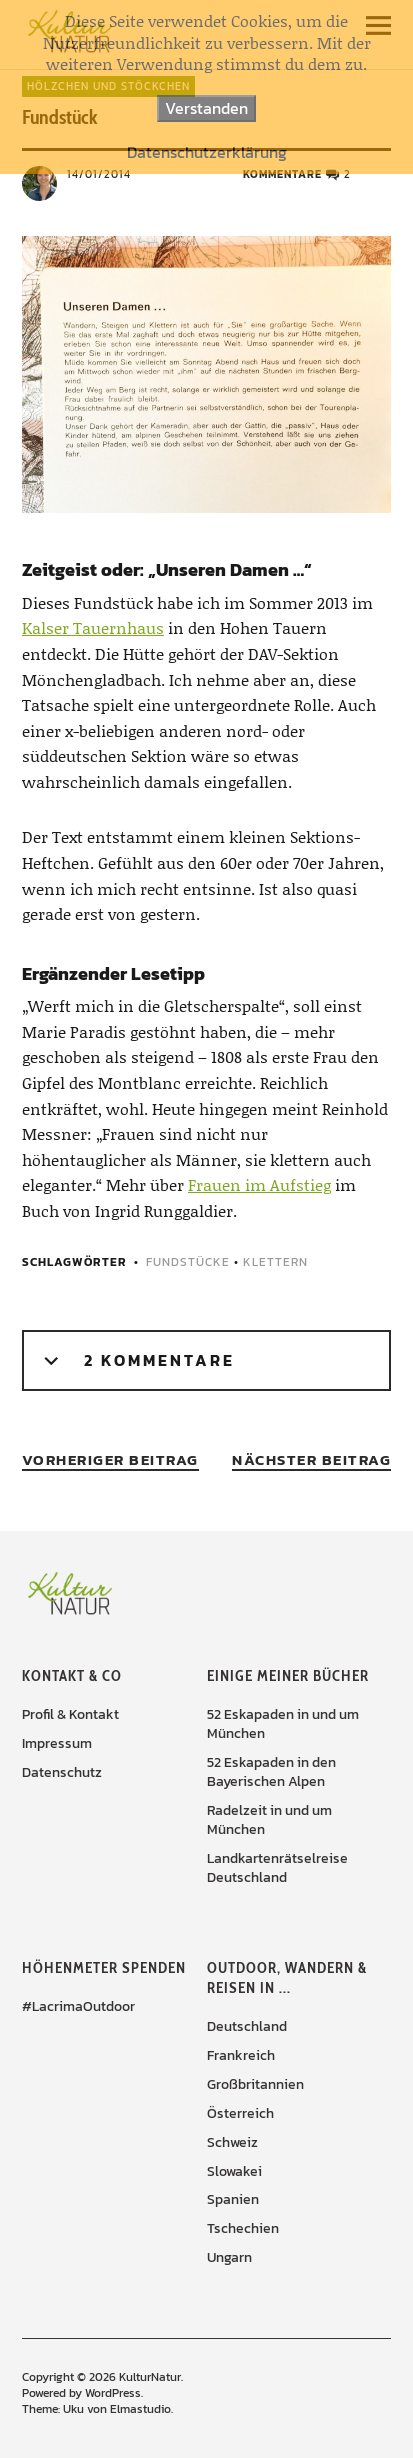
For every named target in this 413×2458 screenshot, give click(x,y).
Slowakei (234, 2171)
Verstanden (206, 108)
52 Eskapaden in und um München (283, 1724)
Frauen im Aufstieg (259, 1184)
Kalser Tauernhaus (93, 627)
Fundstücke (188, 1262)
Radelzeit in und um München (269, 1820)
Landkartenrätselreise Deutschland (277, 1868)
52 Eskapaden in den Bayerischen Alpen (271, 1772)
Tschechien (243, 2228)
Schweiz (232, 2142)
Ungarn (229, 2257)
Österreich (240, 2113)
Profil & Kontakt (70, 1714)
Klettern (275, 1262)
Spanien (233, 2199)
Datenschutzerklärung (207, 153)
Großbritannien (255, 2084)
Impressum (57, 1743)
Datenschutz (62, 1772)
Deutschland (247, 2026)
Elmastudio (140, 2409)
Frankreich (241, 2055)
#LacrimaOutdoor (78, 2006)
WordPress (113, 2393)
